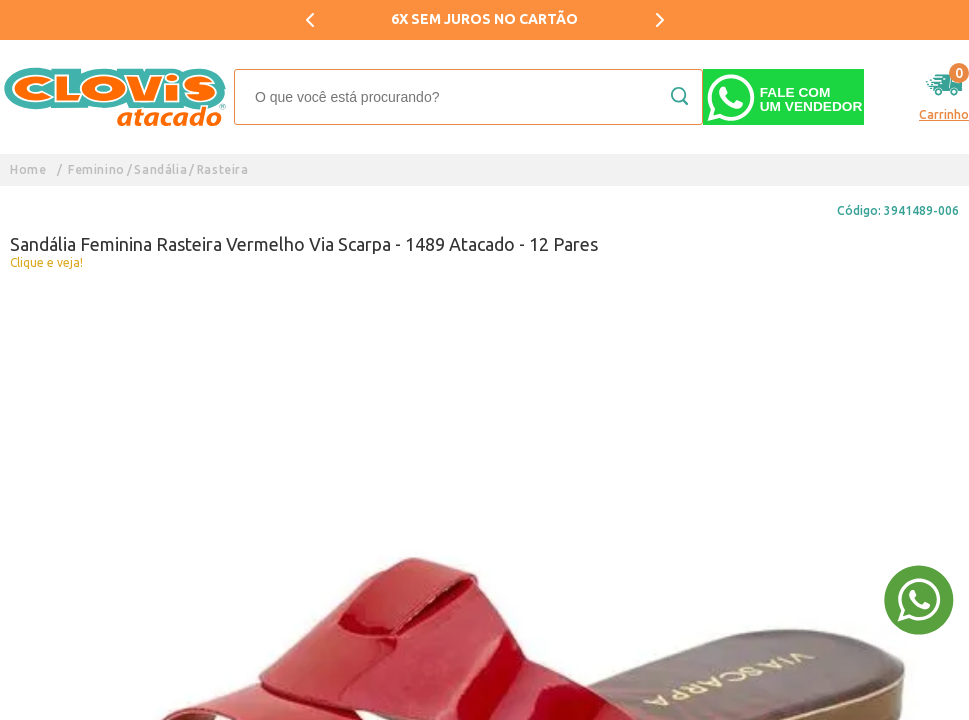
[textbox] (468, 97)
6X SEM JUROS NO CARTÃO (484, 19)
